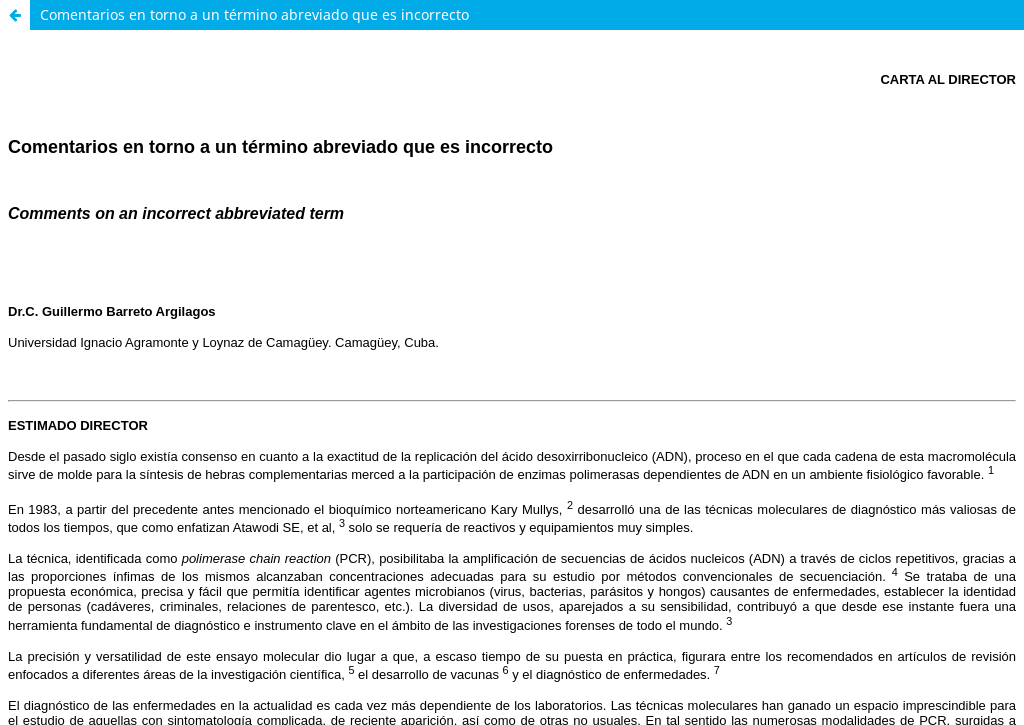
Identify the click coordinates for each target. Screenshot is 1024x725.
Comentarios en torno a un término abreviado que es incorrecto (254, 14)
